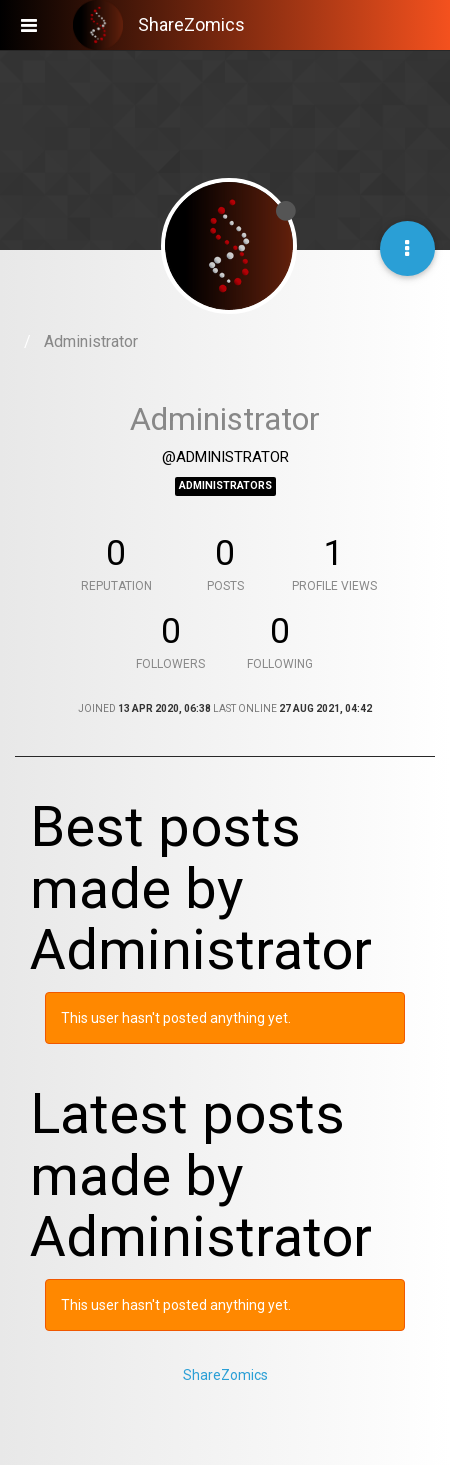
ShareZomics (225, 1375)
